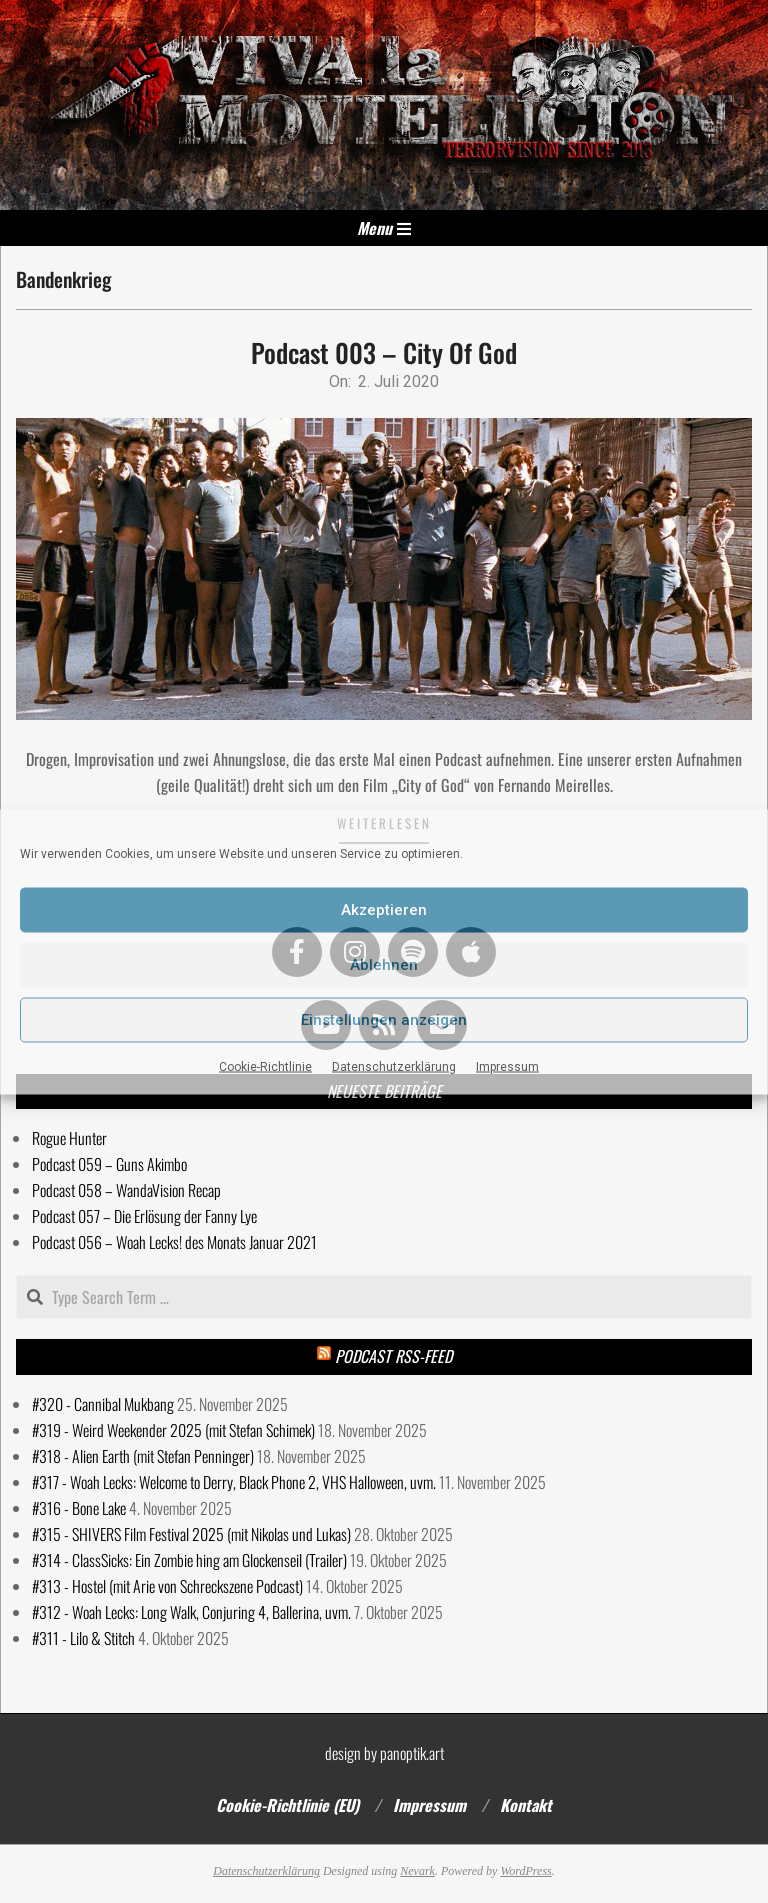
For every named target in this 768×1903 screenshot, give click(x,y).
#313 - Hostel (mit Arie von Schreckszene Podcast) (167, 1586)
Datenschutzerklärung (394, 1066)
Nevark (417, 1871)
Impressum (507, 1066)
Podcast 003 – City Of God (384, 352)
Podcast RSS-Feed (393, 1356)
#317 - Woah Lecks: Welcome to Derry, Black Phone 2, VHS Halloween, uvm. (234, 1482)
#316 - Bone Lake (79, 1508)
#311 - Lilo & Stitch (83, 1638)
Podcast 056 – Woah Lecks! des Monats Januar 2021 (174, 1242)
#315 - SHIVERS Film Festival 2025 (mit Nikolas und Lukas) (191, 1534)
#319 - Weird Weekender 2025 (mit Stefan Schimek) (173, 1430)
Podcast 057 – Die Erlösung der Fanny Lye (144, 1216)
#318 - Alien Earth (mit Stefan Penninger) (143, 1456)
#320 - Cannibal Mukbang (103, 1404)
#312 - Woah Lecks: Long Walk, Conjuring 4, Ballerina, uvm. (191, 1612)
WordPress (525, 1871)
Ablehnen (384, 965)
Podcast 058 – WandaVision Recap (126, 1190)
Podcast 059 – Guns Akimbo (109, 1164)
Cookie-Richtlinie (265, 1066)
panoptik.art (412, 1753)
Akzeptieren (384, 910)
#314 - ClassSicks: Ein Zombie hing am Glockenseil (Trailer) (189, 1560)
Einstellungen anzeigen (384, 1020)
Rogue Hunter (69, 1138)
